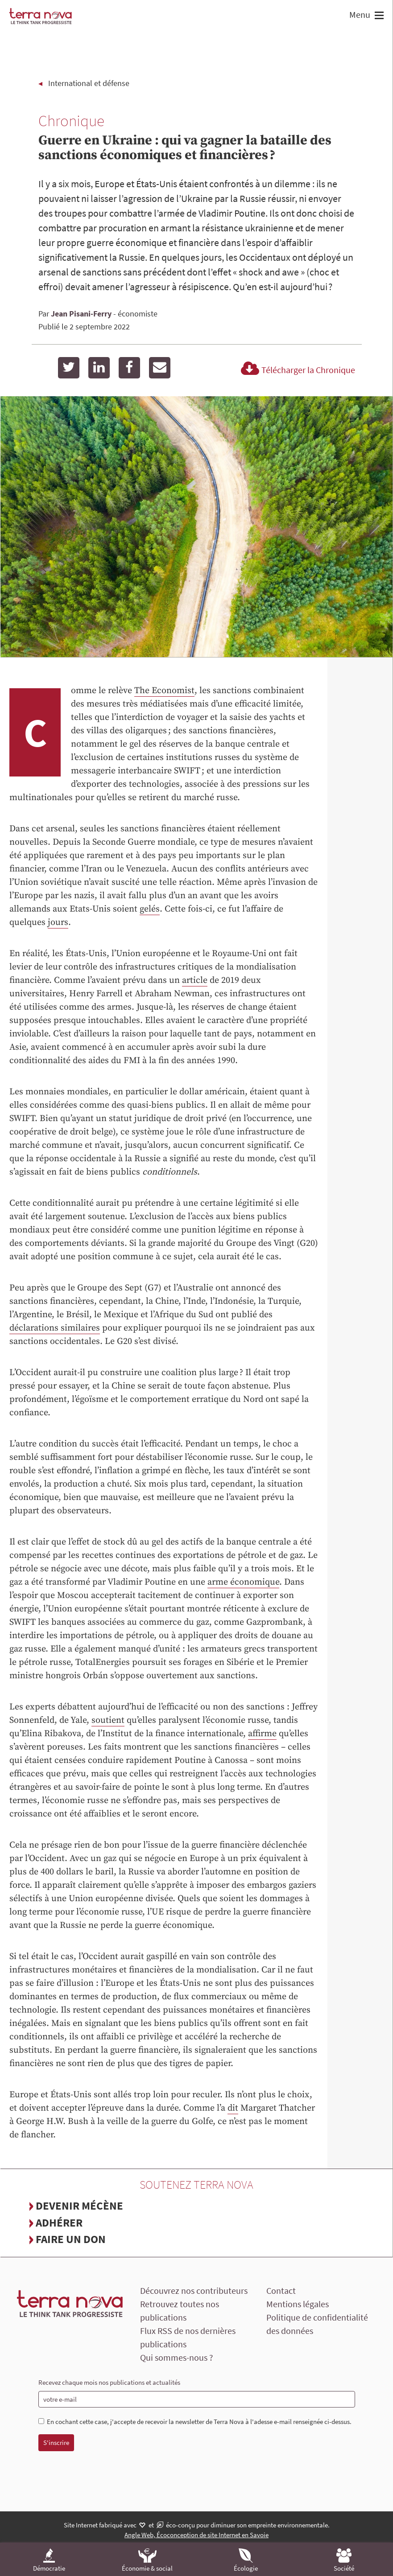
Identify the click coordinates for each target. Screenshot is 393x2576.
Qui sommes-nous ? (176, 2357)
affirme (262, 1733)
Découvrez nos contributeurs (194, 2290)
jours (58, 922)
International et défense (88, 83)
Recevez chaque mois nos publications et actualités (109, 2382)
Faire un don (71, 2239)
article (194, 980)
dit (233, 2108)
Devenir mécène (79, 2205)
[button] (378, 16)
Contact (281, 2290)
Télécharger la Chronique (296, 369)
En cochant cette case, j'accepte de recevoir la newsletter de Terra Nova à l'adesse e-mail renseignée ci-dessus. (195, 2422)
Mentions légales (297, 2303)
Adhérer (59, 2222)
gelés (150, 909)
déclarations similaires (54, 1328)
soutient (107, 1720)
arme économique (243, 1582)
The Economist (164, 690)
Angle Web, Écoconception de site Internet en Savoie (196, 2535)
